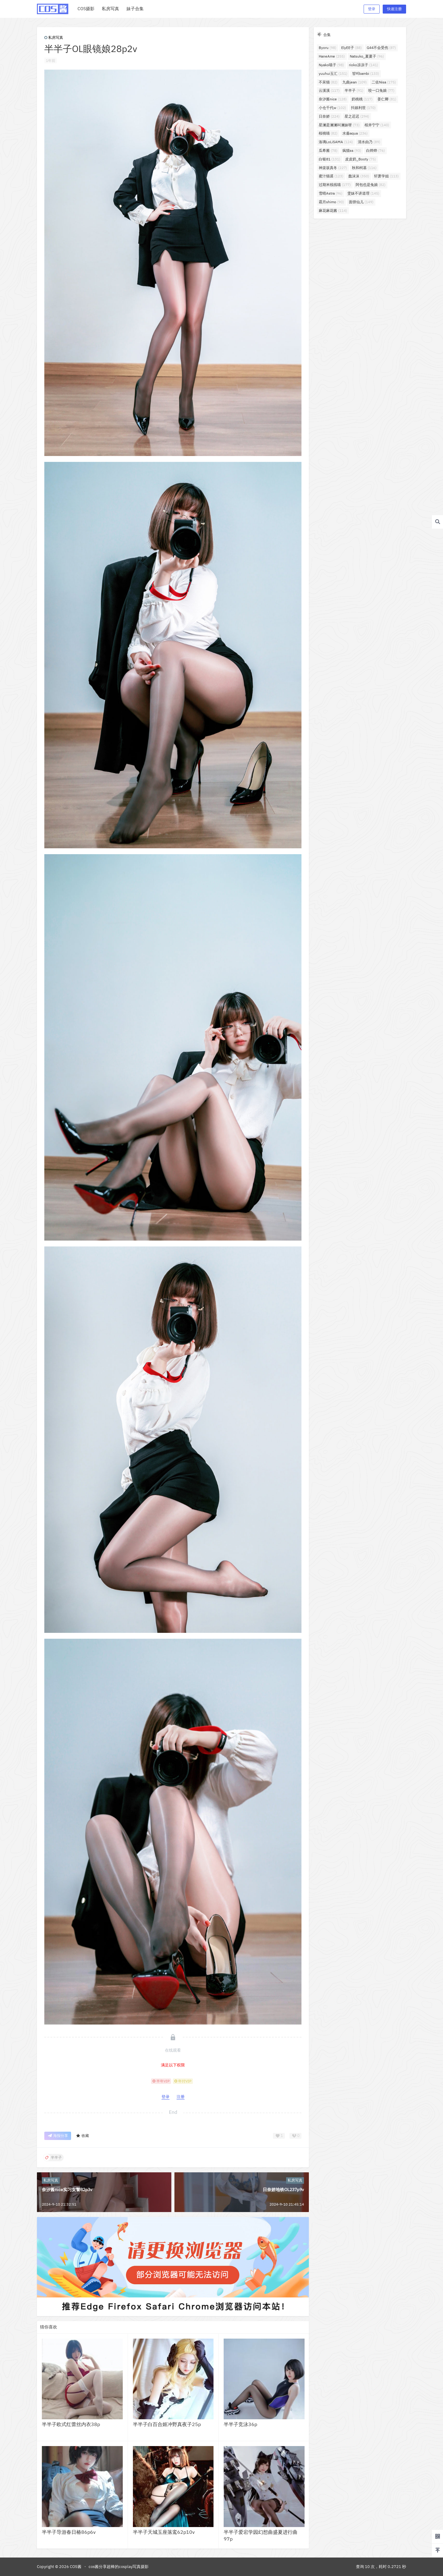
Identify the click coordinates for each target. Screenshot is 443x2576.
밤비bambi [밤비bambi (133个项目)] (365, 73)
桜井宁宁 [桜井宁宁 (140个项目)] (377, 125)
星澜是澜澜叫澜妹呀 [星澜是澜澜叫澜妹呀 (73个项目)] (339, 125)
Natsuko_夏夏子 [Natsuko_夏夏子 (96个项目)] (367, 56)
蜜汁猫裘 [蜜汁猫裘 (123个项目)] (331, 176)
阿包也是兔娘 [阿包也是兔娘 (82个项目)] (370, 184)
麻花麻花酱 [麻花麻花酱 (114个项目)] (333, 210)
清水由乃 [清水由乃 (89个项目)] (369, 141)
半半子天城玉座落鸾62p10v (164, 2532)
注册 (181, 2096)
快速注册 (394, 8)
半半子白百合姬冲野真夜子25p (167, 2424)
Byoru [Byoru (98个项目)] (327, 47)
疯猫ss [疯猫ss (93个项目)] (351, 150)
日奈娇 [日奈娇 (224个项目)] (329, 116)
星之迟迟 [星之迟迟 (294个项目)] (357, 116)
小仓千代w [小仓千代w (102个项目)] (332, 107)
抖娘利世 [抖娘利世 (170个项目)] (363, 107)
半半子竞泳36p (240, 2424)
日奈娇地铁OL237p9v (283, 2189)
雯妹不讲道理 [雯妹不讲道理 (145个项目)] (363, 193)
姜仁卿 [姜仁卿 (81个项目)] (386, 99)
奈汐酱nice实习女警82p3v (67, 2189)
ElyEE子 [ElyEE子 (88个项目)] (351, 47)
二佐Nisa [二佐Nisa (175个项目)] (384, 82)
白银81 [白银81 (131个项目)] (329, 159)
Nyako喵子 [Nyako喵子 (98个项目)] (331, 65)
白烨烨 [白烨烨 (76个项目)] (375, 150)
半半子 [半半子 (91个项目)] (354, 90)
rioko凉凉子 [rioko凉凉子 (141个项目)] (363, 65)
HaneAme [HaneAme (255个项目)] (332, 56)
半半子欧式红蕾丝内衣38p (71, 2424)
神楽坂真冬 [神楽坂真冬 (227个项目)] (333, 167)
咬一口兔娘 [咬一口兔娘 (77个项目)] (381, 90)
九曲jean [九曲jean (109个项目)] (354, 82)
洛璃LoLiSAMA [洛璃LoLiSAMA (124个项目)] (336, 141)
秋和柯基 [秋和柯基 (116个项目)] (364, 167)
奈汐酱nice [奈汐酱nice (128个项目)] (333, 99)
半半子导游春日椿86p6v (69, 2532)
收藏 (82, 2135)
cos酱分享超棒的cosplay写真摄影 (119, 2566)
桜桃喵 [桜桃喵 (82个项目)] (328, 133)
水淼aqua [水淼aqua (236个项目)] (355, 133)
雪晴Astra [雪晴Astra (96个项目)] (330, 193)
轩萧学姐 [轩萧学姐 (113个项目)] (386, 176)
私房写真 (53, 37)
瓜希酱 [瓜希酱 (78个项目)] (328, 150)
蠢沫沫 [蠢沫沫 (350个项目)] (358, 176)
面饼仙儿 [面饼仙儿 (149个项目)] (361, 202)
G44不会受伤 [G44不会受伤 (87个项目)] (381, 47)
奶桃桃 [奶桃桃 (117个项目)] (362, 99)
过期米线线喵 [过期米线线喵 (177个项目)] (335, 184)
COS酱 (75, 2566)
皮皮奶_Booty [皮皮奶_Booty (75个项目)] (360, 159)
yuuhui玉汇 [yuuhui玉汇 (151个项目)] (333, 73)
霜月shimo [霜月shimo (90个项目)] (331, 202)
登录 (371, 8)
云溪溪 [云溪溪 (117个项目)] (329, 90)
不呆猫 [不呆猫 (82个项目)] (328, 82)
